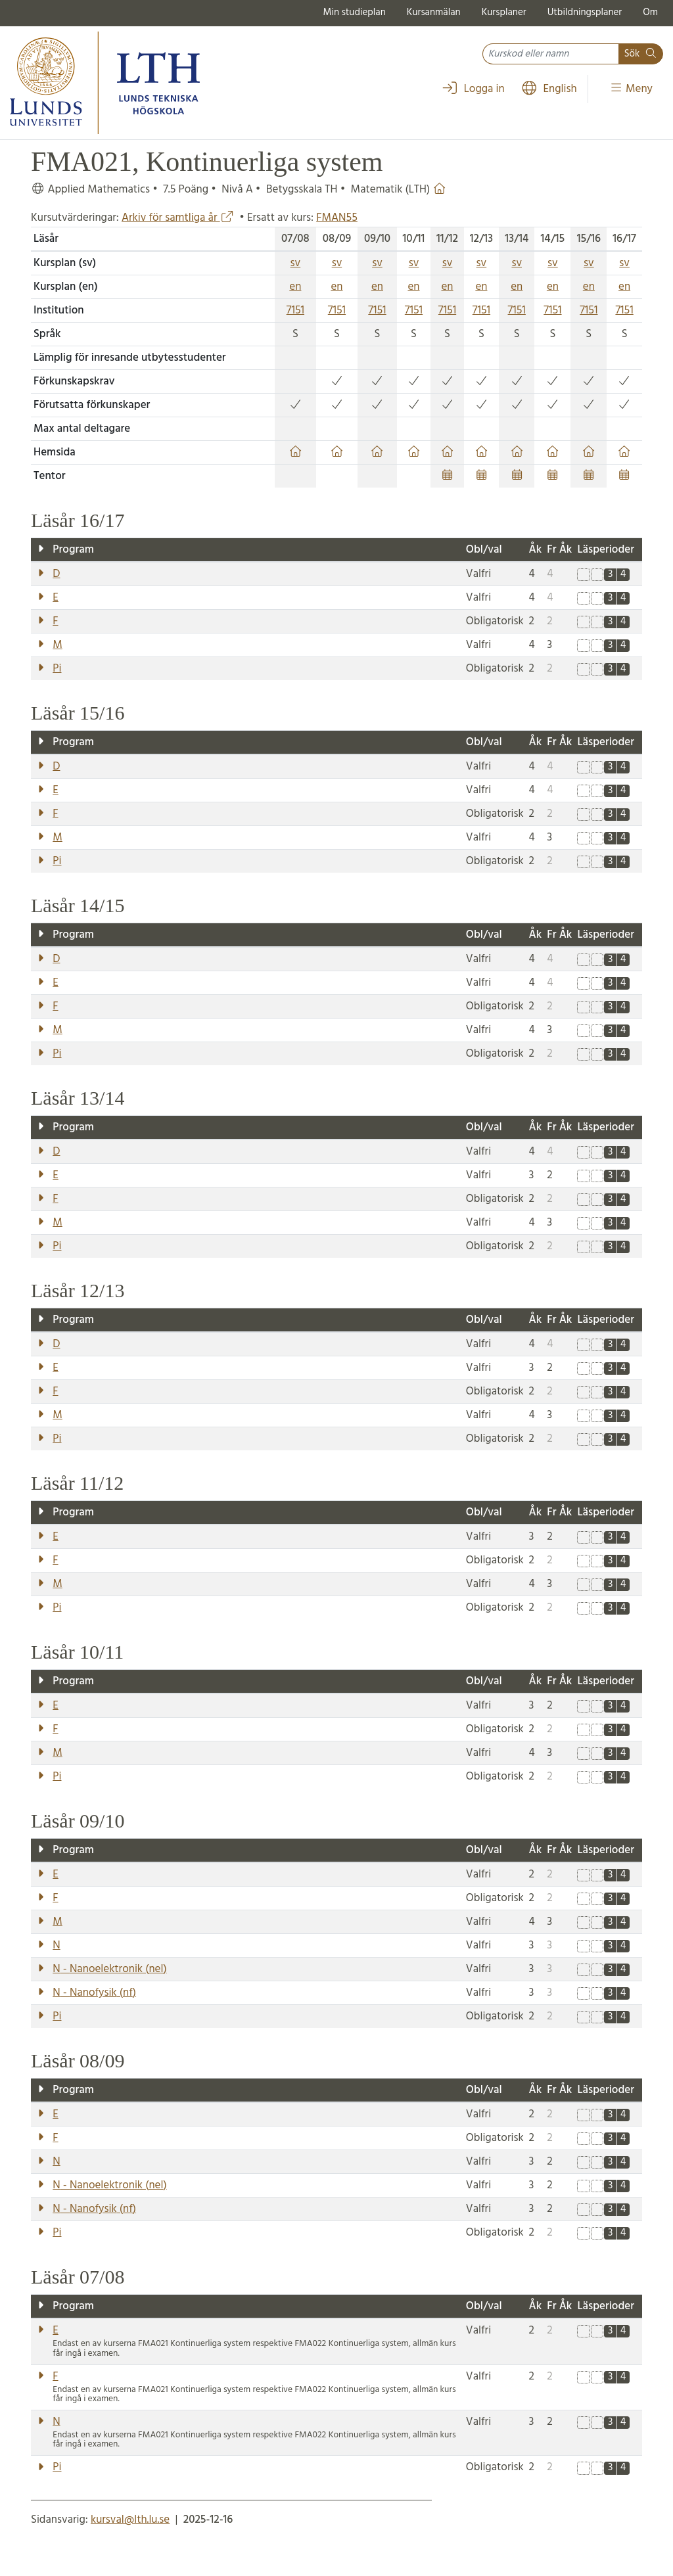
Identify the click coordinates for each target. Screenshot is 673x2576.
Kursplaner (504, 12)
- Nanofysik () (94, 1993)
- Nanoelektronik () (109, 1969)
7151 (295, 310)
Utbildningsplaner (584, 12)
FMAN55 (337, 218)
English (549, 89)
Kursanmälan (434, 12)
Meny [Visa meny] (631, 89)
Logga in (473, 89)
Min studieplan (354, 12)
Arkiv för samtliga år (178, 218)
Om (650, 12)
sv (295, 263)
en (295, 287)
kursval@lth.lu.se (130, 2520)
